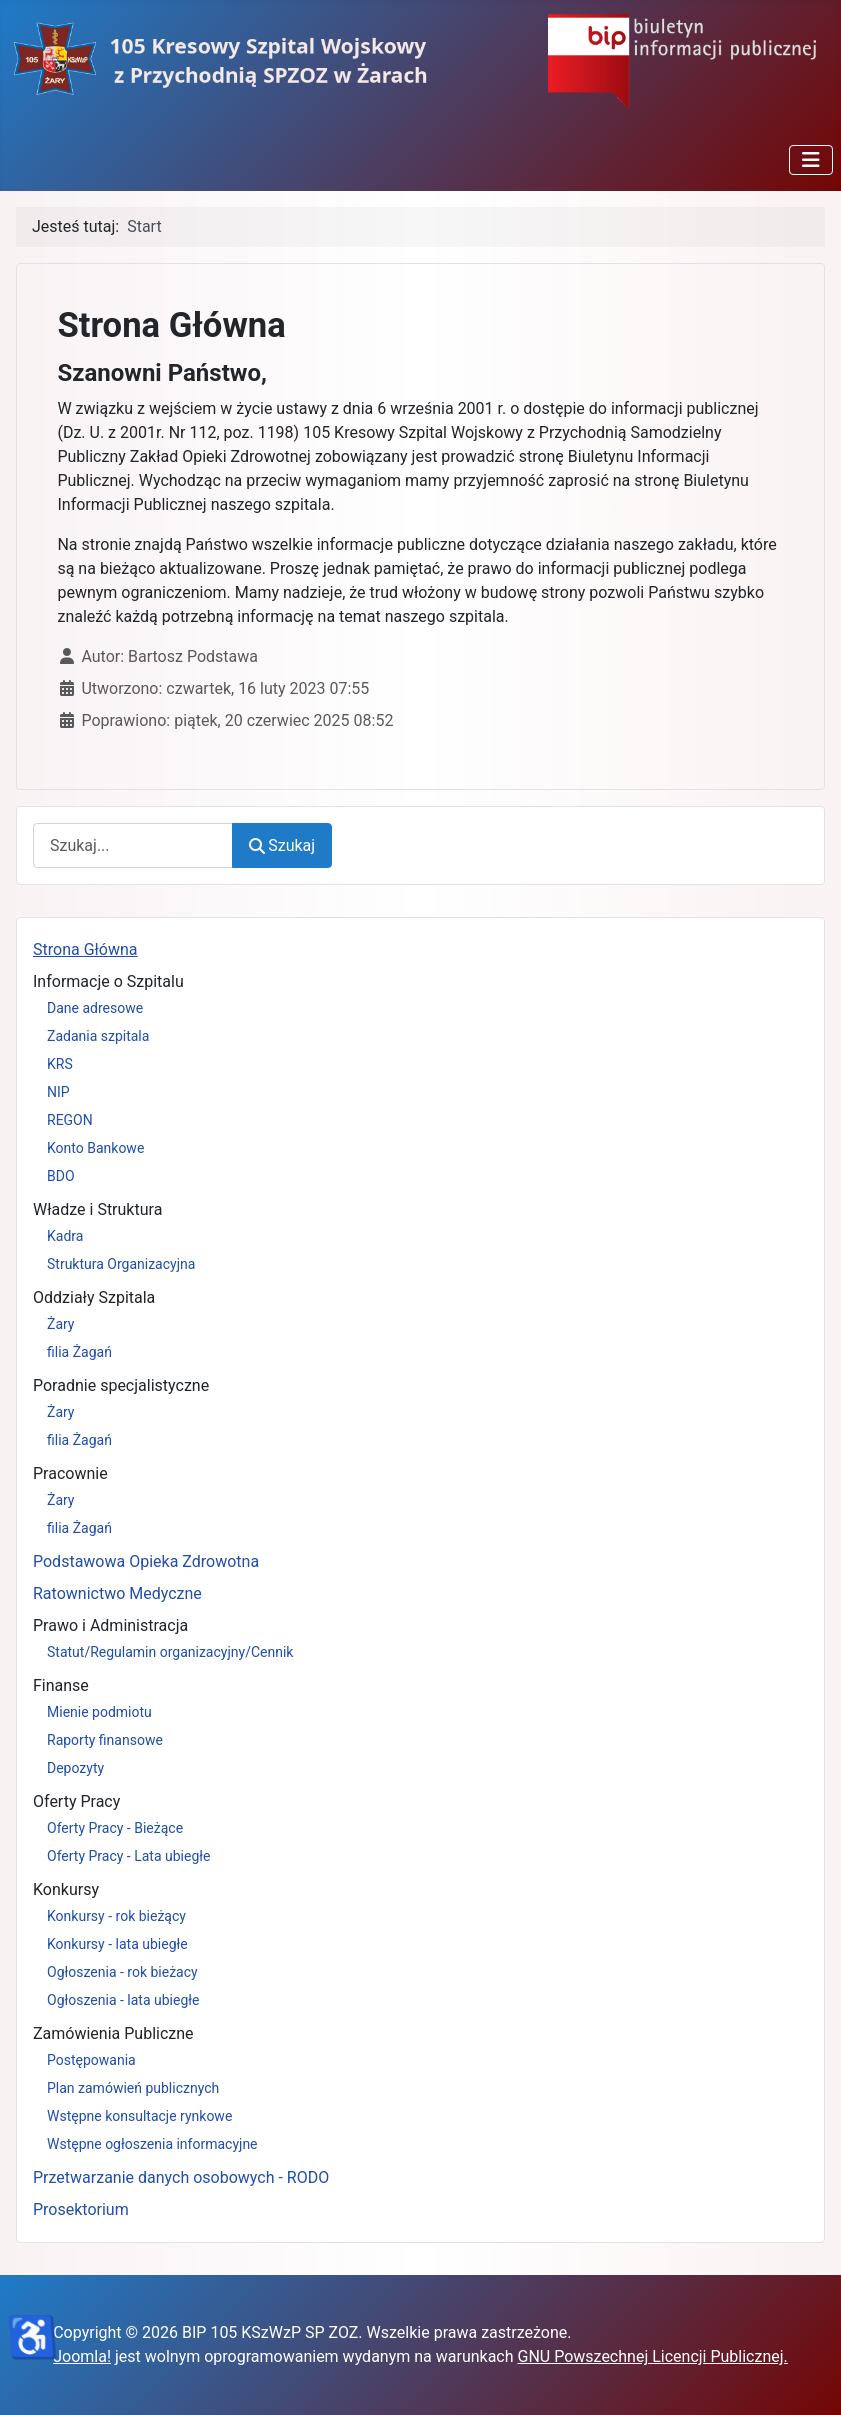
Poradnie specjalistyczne (121, 1385)
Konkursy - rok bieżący (116, 1916)
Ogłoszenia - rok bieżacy (122, 1972)
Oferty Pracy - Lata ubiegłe (129, 1856)
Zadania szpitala (98, 1036)
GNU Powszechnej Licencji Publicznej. (653, 2356)
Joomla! (82, 2356)
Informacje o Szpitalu (108, 981)
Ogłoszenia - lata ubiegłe (123, 2000)
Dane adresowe (95, 1008)
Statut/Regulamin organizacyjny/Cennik (170, 1652)
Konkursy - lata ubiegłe (117, 1944)
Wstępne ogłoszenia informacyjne (152, 2144)
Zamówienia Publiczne (113, 2033)
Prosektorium (81, 2209)
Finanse (61, 1685)
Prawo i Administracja (110, 1625)
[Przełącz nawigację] (811, 160)
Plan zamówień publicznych (133, 2088)
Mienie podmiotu (99, 1712)
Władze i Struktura (97, 1209)
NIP (58, 1092)
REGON (70, 1120)
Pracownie (70, 1473)
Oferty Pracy (76, 1801)
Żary (61, 1324)
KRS (60, 1064)
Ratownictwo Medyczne (117, 1593)
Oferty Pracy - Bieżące (115, 1828)
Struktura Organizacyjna (121, 1264)
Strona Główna (85, 949)
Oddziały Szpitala (94, 1297)
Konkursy (66, 1889)
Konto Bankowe (95, 1148)
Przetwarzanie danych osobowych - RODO (181, 2177)
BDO (61, 1176)
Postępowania (91, 2060)
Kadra (65, 1236)
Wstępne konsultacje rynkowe (139, 2116)
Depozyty (75, 1768)
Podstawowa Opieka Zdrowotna (146, 1561)
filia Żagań (79, 1352)
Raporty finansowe (105, 1740)
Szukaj (282, 845)
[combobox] (133, 845)
